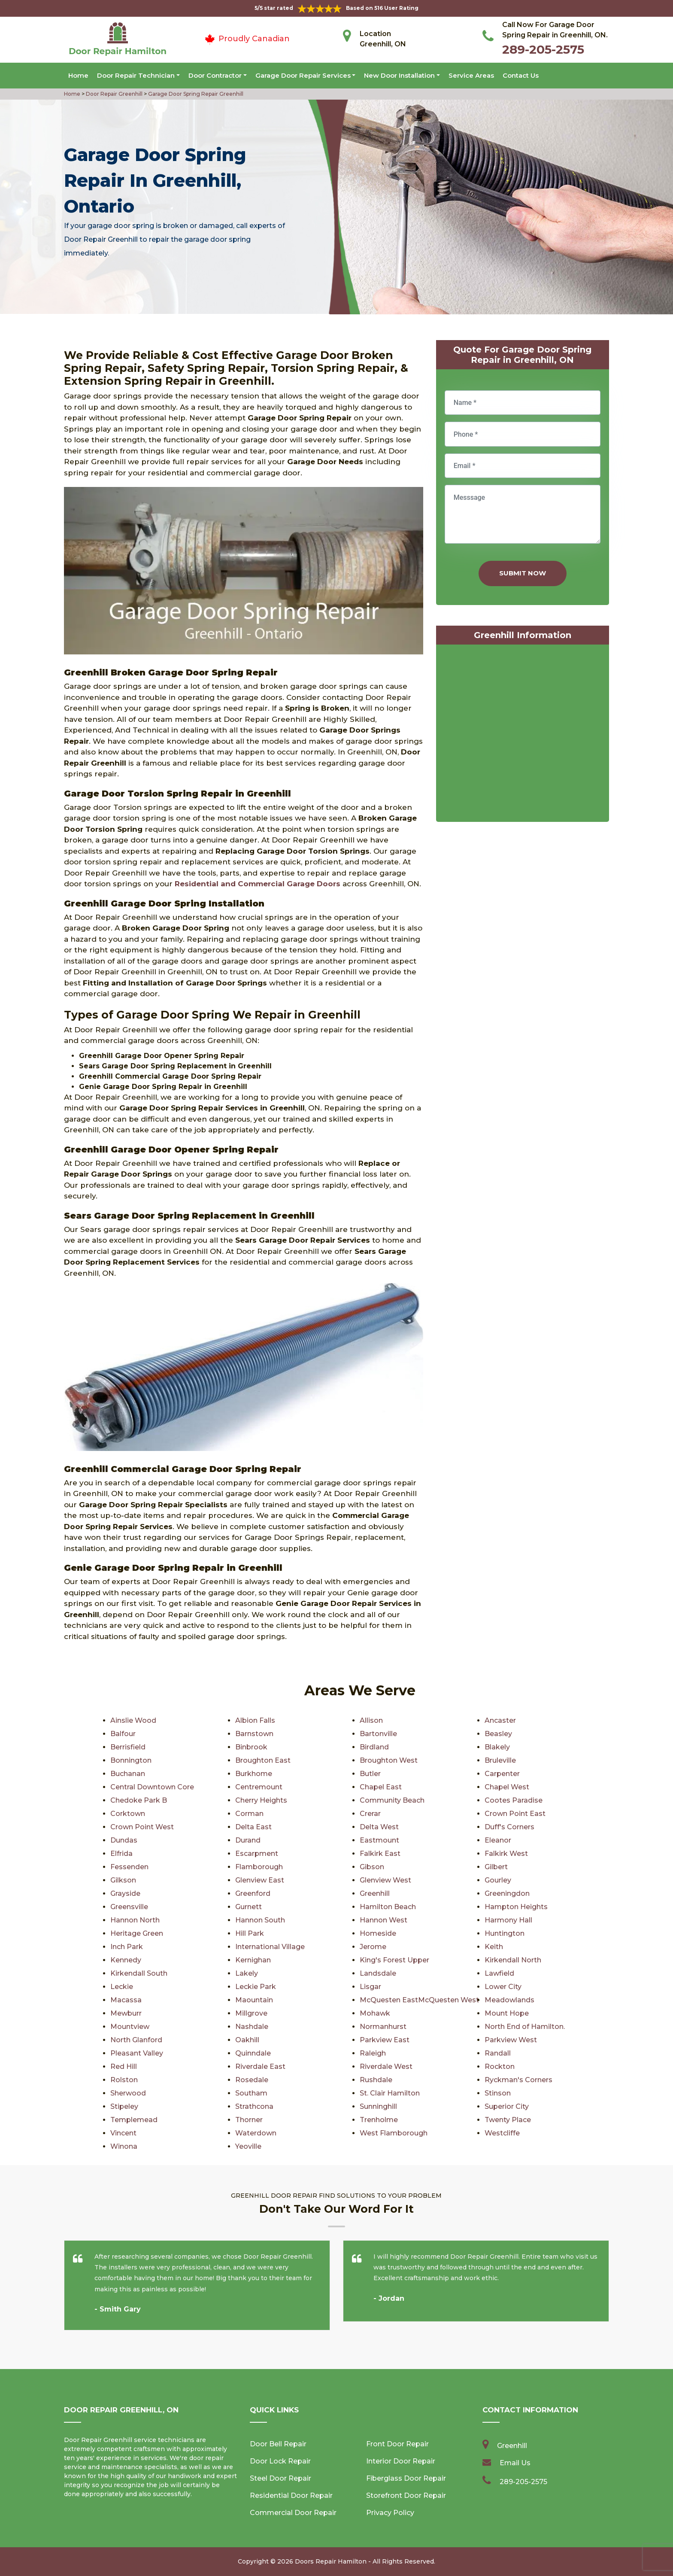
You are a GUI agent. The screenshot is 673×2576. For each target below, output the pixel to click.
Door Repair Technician (136, 75)
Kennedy (125, 1960)
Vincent (123, 2133)
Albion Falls (255, 1720)
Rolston (124, 2080)
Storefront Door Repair (406, 2495)
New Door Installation (399, 75)
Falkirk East (380, 1853)
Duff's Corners (509, 1827)
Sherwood (128, 2093)
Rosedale (251, 2080)
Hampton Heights (516, 1907)
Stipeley (124, 2106)
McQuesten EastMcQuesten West (419, 2000)
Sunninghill (378, 2106)
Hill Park (249, 1933)
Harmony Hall (508, 1920)
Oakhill (247, 2040)
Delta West (379, 1827)
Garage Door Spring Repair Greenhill (195, 94)
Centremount (258, 1787)
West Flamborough (393, 2133)
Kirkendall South (138, 1973)
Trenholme (379, 2120)
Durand (248, 1840)
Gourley (498, 1880)
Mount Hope (507, 2013)
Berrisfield (128, 1747)
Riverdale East (260, 2066)
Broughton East (263, 1760)
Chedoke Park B (138, 1800)
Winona (123, 2146)
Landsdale (378, 1973)
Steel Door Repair (280, 2478)
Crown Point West (142, 1827)
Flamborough (259, 1867)
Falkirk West (506, 1853)
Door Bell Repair (278, 2444)
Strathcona (254, 2106)
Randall (498, 2053)
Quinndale (253, 2053)
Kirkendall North (513, 1960)
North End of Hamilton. (525, 2026)
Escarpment (256, 1853)
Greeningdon (507, 1893)
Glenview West (385, 1880)
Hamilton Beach (388, 1907)
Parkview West (511, 2040)
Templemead (134, 2120)
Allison (371, 1720)
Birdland (374, 1747)
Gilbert (496, 1867)
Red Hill (123, 2066)
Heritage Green (136, 1933)
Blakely (497, 1747)
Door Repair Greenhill (113, 94)
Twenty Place (508, 2120)
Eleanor (498, 1840)
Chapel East (381, 1787)
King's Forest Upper (394, 1960)
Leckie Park (255, 1987)
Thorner (249, 2120)
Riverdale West (386, 2066)
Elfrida (121, 1853)
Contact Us (521, 75)
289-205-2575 (543, 49)
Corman (249, 1814)
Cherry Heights (261, 1800)
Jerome (373, 1947)
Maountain (254, 2000)
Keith (494, 1947)
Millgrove (251, 2013)
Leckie (121, 1987)
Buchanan (127, 1774)
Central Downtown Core (152, 1787)
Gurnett (248, 1907)
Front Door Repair (397, 2444)
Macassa (126, 2000)
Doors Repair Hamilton (331, 2561)
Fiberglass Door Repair (406, 2478)
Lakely (246, 1973)
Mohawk (375, 2013)
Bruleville (500, 1760)
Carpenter (502, 1774)
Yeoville (248, 2146)
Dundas (123, 1840)
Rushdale (376, 2080)
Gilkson (123, 1880)
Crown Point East (515, 1814)
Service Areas (471, 75)
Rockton (500, 2066)
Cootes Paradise (514, 1800)
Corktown (127, 1814)
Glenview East (259, 1880)
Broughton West (389, 1760)
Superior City (507, 2106)
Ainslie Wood (133, 1720)
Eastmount (379, 1840)
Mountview (129, 2026)
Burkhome (253, 1774)
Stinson (498, 2093)
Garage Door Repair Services (303, 75)
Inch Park (126, 1947)
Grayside (125, 1893)
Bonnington (131, 1760)
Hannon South (260, 1920)
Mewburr (126, 2013)
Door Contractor (215, 75)
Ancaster (500, 1720)
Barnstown (254, 1734)
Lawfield (499, 1973)
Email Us (515, 2463)
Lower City (503, 1987)
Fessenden (129, 1867)
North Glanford (136, 2040)
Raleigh (373, 2053)
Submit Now (522, 573)
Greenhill (375, 1893)
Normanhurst (383, 2026)
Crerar (370, 1814)
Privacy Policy (390, 2513)
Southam (251, 2093)
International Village (270, 1947)
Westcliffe (502, 2133)
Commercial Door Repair (293, 2513)
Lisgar (370, 1987)
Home (78, 75)
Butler (370, 1774)
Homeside (378, 1933)
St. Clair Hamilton (390, 2093)
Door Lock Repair (280, 2461)
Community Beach (392, 1800)
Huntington (504, 1933)
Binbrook (251, 1747)
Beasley (498, 1734)
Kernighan (253, 1960)
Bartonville (378, 1734)
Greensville (129, 1907)
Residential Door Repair (291, 2495)
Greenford (252, 1893)
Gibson (372, 1867)
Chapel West (507, 1787)
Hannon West (383, 1920)
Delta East (253, 1827)
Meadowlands (509, 2000)
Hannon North (135, 1920)
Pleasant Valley (136, 2053)
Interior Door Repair (400, 2461)
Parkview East (384, 2040)
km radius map (522, 735)
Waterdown (255, 2133)
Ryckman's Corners (518, 2080)
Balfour (123, 1734)
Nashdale (251, 2026)
